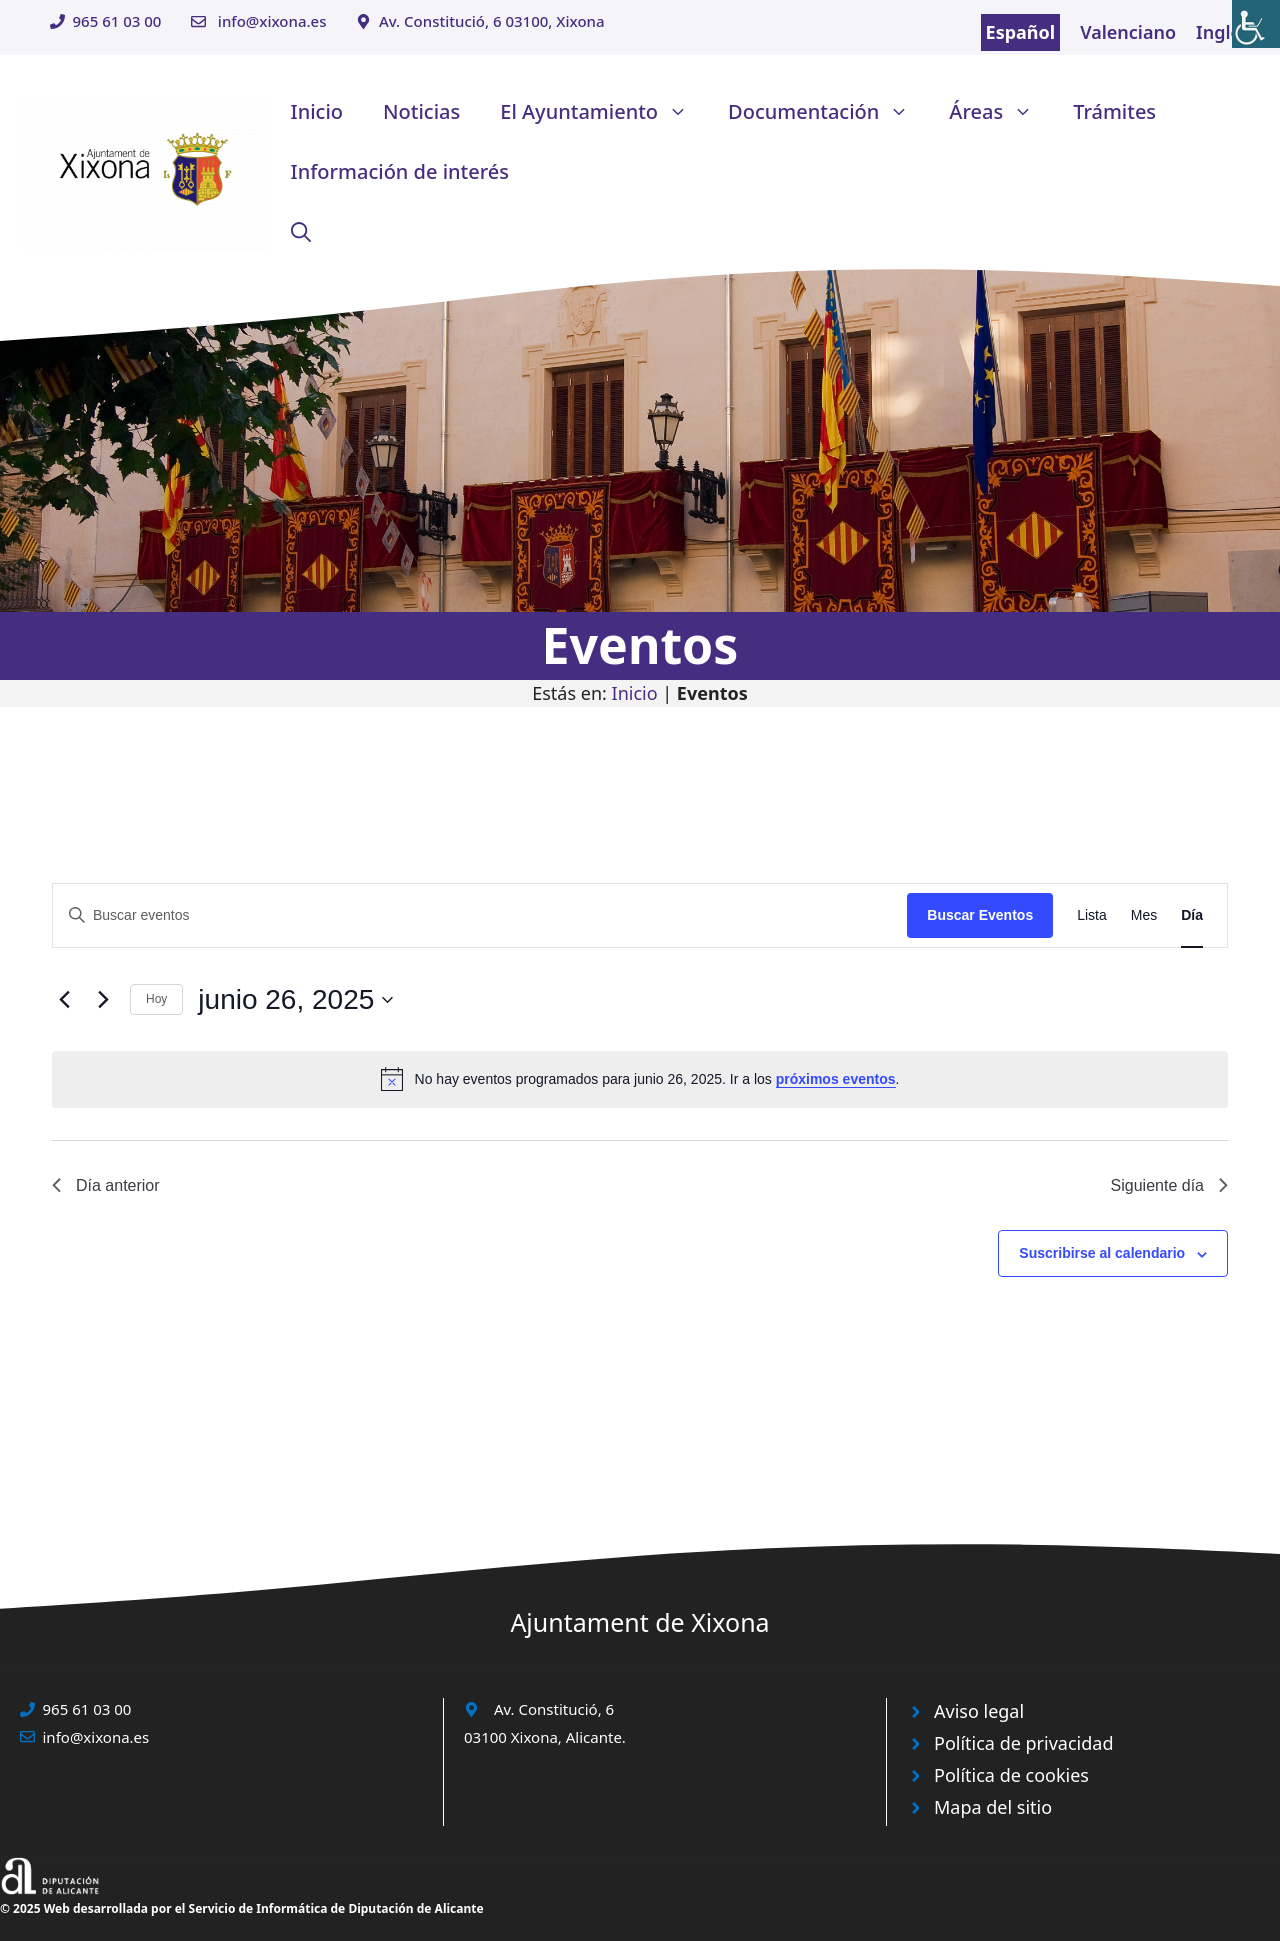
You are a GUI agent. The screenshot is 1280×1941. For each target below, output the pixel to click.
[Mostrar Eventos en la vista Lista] (1092, 915)
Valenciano (1128, 32)
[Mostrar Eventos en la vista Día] (1192, 915)
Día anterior (106, 1185)
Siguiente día (1169, 1185)
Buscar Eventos (980, 915)
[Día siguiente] (103, 1000)
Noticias (421, 111)
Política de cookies (1011, 1775)
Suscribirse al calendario (1102, 1253)
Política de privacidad (1023, 1743)
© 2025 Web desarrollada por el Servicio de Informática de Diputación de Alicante (242, 1908)
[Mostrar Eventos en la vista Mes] (1144, 915)
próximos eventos (836, 1079)
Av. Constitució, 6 (554, 1709)
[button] (301, 232)
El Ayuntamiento (604, 112)
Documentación (828, 112)
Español (1021, 32)
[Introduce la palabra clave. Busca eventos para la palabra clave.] (480, 915)
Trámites (1114, 111)
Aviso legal (979, 1711)
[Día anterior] (64, 1000)
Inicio (317, 111)
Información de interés (400, 171)
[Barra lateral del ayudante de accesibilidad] (1256, 24)
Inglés (1223, 32)
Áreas (1001, 112)
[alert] (640, 1079)
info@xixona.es (272, 21)
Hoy (156, 999)
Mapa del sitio (993, 1807)
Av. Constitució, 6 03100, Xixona (492, 21)
